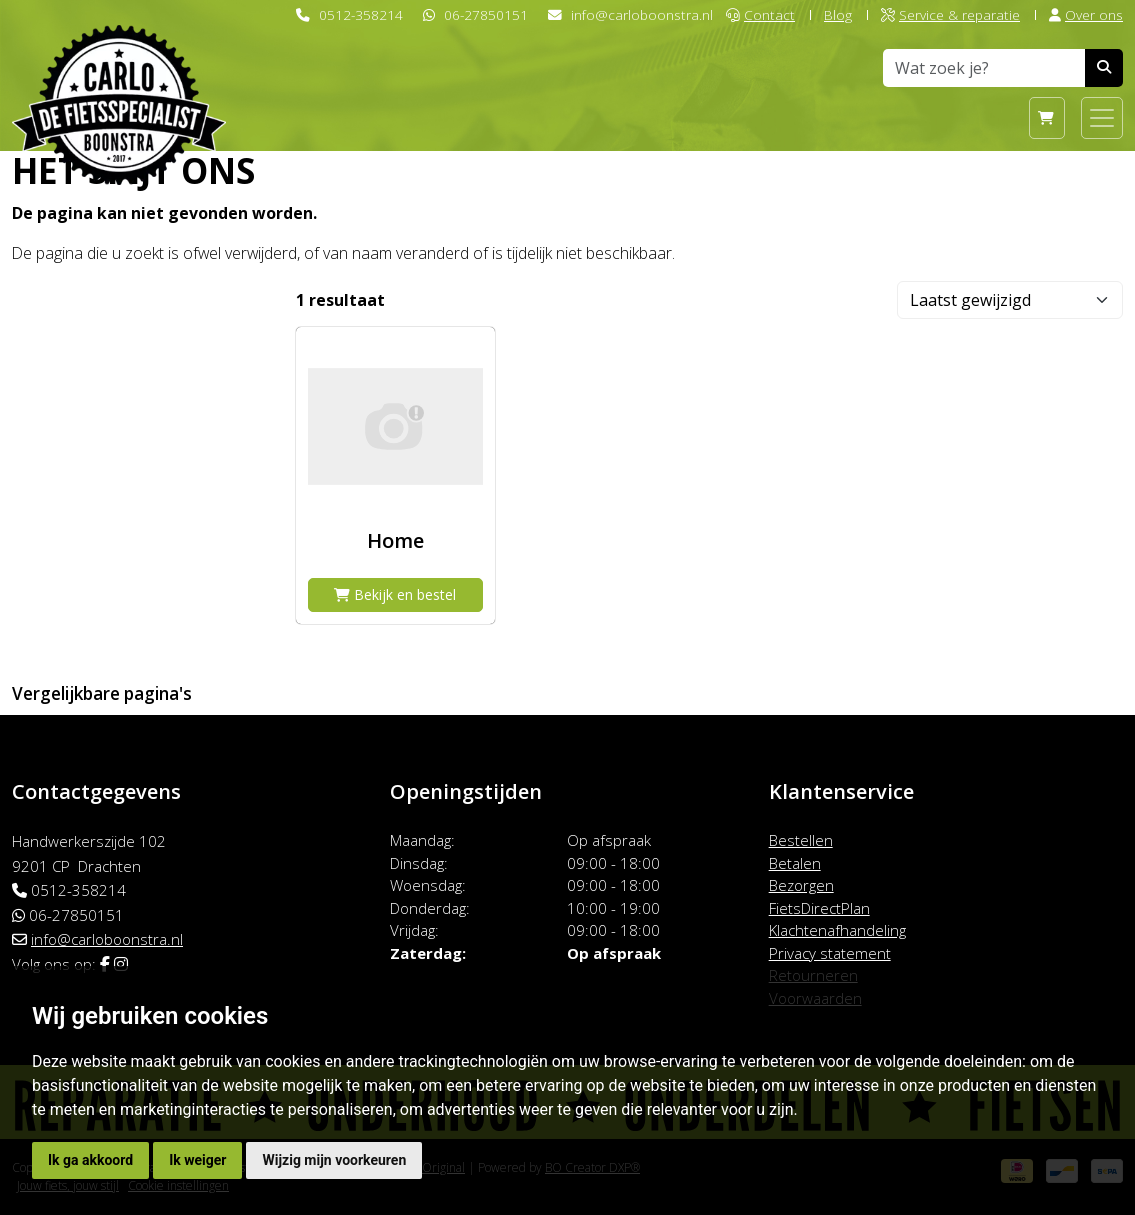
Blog (838, 14)
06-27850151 (486, 14)
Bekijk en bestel (395, 594)
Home (395, 540)
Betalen (795, 863)
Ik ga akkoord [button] (90, 1160)
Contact (760, 14)
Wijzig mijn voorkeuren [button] (334, 1160)
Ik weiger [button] (197, 1160)
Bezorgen (801, 885)
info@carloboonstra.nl (642, 14)
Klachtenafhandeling (837, 930)
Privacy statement (830, 953)
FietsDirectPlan (819, 908)
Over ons (1086, 14)
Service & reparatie (950, 14)
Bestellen (801, 840)
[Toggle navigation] (1102, 118)
